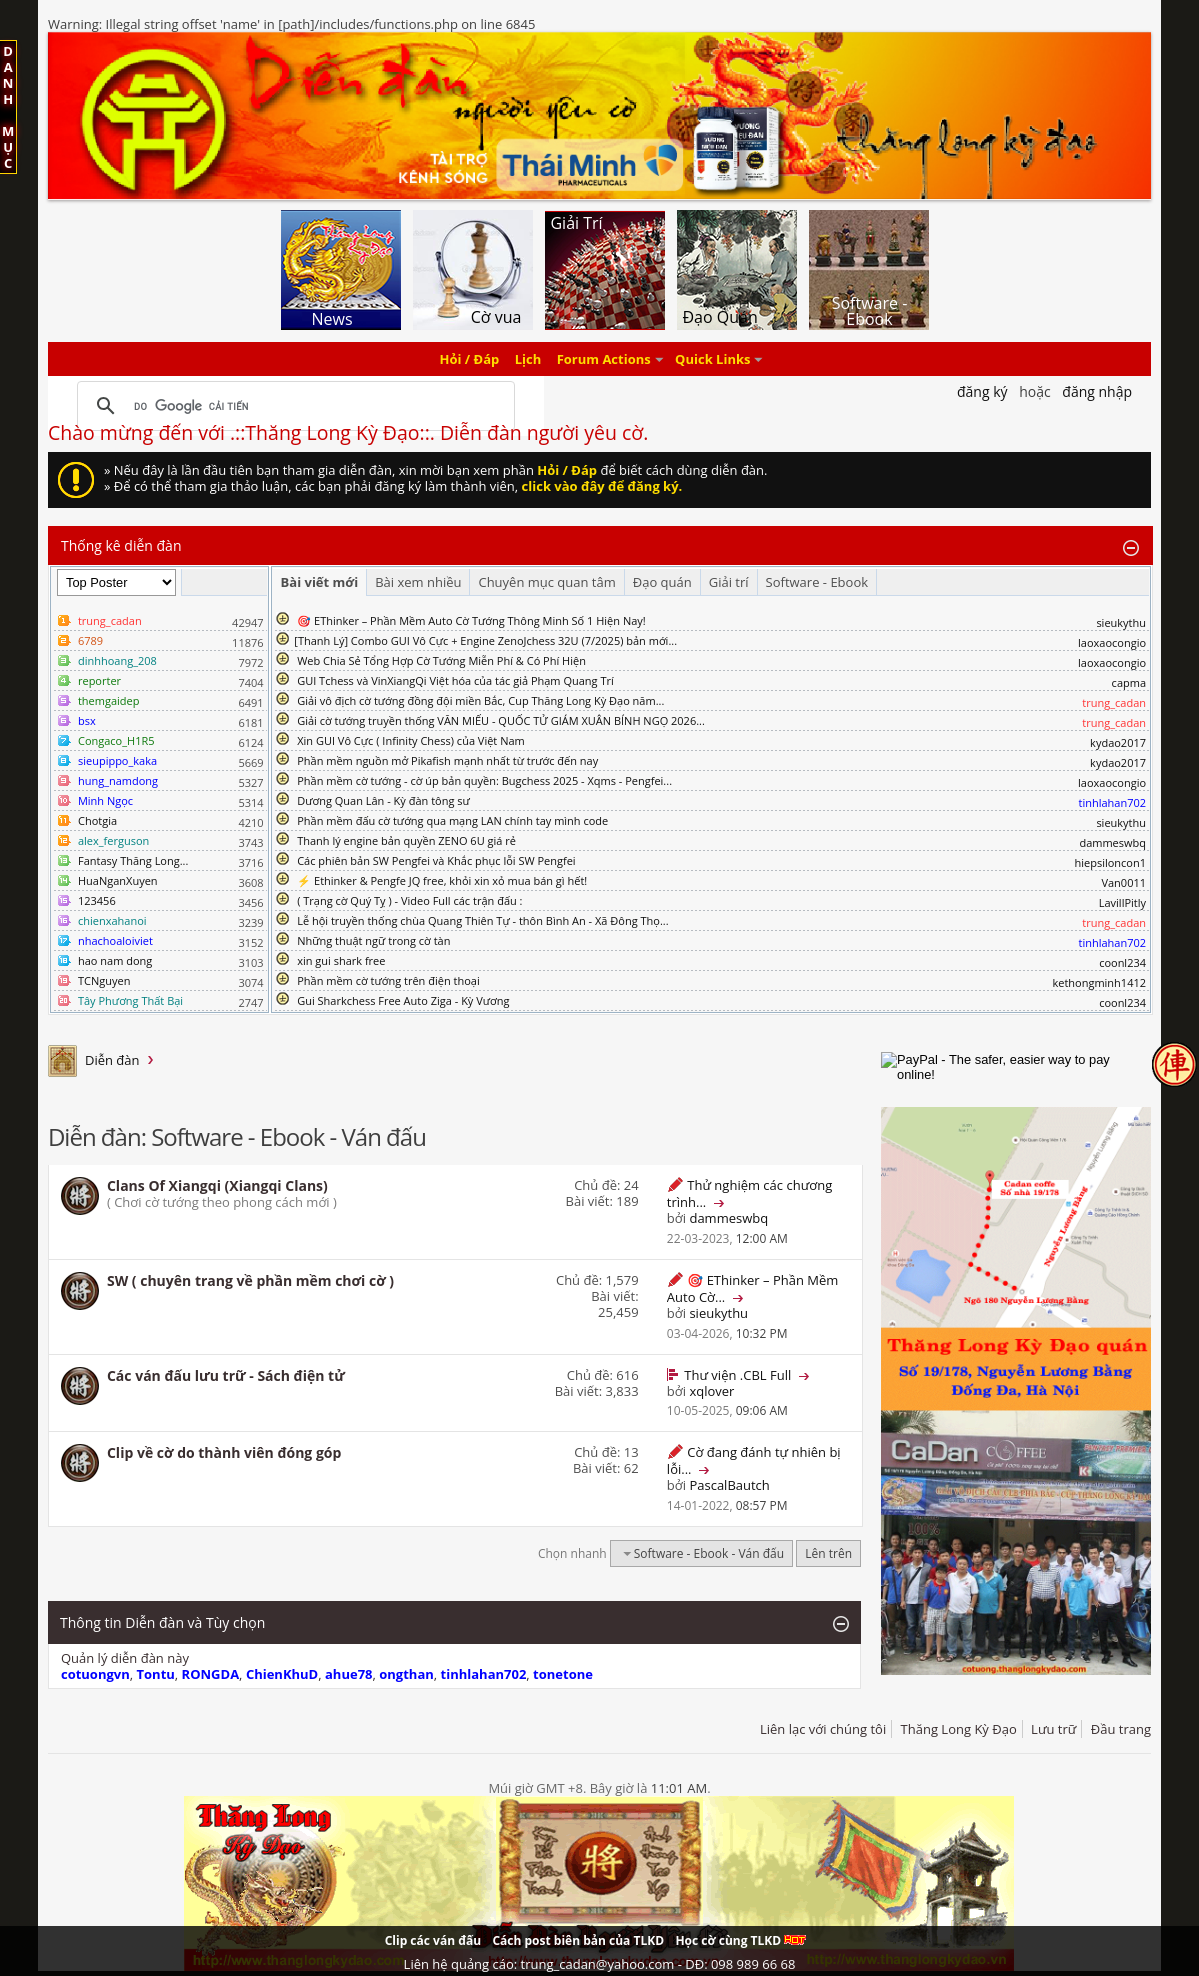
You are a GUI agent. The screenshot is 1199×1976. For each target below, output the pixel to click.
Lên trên (828, 1553)
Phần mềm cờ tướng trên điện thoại (388, 980)
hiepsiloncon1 (1111, 862)
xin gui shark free (341, 960)
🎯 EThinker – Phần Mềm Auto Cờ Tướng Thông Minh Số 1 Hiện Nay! (471, 620)
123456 (97, 900)
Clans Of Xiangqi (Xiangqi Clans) (217, 1185)
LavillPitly (1122, 902)
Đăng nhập (1097, 391)
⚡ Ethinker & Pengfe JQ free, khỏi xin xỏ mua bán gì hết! (442, 880)
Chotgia (97, 820)
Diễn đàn (112, 1060)
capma (1129, 682)
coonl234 (1122, 962)
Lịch (528, 359)
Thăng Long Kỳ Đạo (959, 1729)
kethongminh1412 (1099, 982)
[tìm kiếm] (293, 406)
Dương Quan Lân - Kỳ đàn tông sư (383, 800)
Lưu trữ (1053, 1729)
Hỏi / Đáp (470, 359)
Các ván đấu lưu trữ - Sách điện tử (226, 1375)
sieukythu (1121, 622)
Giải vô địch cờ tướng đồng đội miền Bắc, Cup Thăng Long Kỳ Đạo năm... (480, 700)
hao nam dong (115, 960)
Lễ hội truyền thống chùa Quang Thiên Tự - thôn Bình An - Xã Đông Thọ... (482, 920)
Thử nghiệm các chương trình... (749, 1193)
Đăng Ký (982, 391)
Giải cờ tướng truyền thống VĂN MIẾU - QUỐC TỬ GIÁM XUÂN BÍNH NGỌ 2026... (501, 720)
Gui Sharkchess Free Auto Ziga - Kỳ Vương (403, 1000)
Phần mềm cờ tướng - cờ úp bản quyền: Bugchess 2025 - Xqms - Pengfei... (484, 780)
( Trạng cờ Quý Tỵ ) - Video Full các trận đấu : (409, 900)
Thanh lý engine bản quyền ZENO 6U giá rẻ (406, 840)
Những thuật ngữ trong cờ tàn (373, 940)
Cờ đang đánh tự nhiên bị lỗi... (754, 1460)
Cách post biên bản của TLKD (578, 1940)
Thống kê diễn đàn (121, 545)
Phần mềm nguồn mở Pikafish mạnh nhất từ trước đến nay (447, 760)
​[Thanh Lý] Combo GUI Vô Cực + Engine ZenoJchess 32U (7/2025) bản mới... (485, 640)
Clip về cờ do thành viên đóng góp (224, 1452)
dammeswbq (1112, 842)
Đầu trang (1121, 1729)
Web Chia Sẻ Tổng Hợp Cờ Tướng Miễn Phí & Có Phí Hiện (441, 660)
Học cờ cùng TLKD (740, 1940)
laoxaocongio (1112, 642)
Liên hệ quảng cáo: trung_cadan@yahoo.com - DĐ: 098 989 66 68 (600, 1964)
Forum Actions (604, 359)
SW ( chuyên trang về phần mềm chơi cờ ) (250, 1280)
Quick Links (712, 359)
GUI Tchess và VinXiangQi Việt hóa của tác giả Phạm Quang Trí (455, 680)
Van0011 (1123, 882)
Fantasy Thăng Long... (133, 860)
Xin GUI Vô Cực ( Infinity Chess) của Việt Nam (411, 740)
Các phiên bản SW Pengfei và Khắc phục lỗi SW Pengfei (436, 860)
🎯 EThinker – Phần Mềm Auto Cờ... (752, 1288)
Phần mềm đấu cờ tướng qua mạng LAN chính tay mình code (452, 820)
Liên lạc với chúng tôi (823, 1729)
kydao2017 (1118, 742)
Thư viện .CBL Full (737, 1375)
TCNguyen (104, 980)
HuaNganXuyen (118, 880)
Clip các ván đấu (433, 1940)
